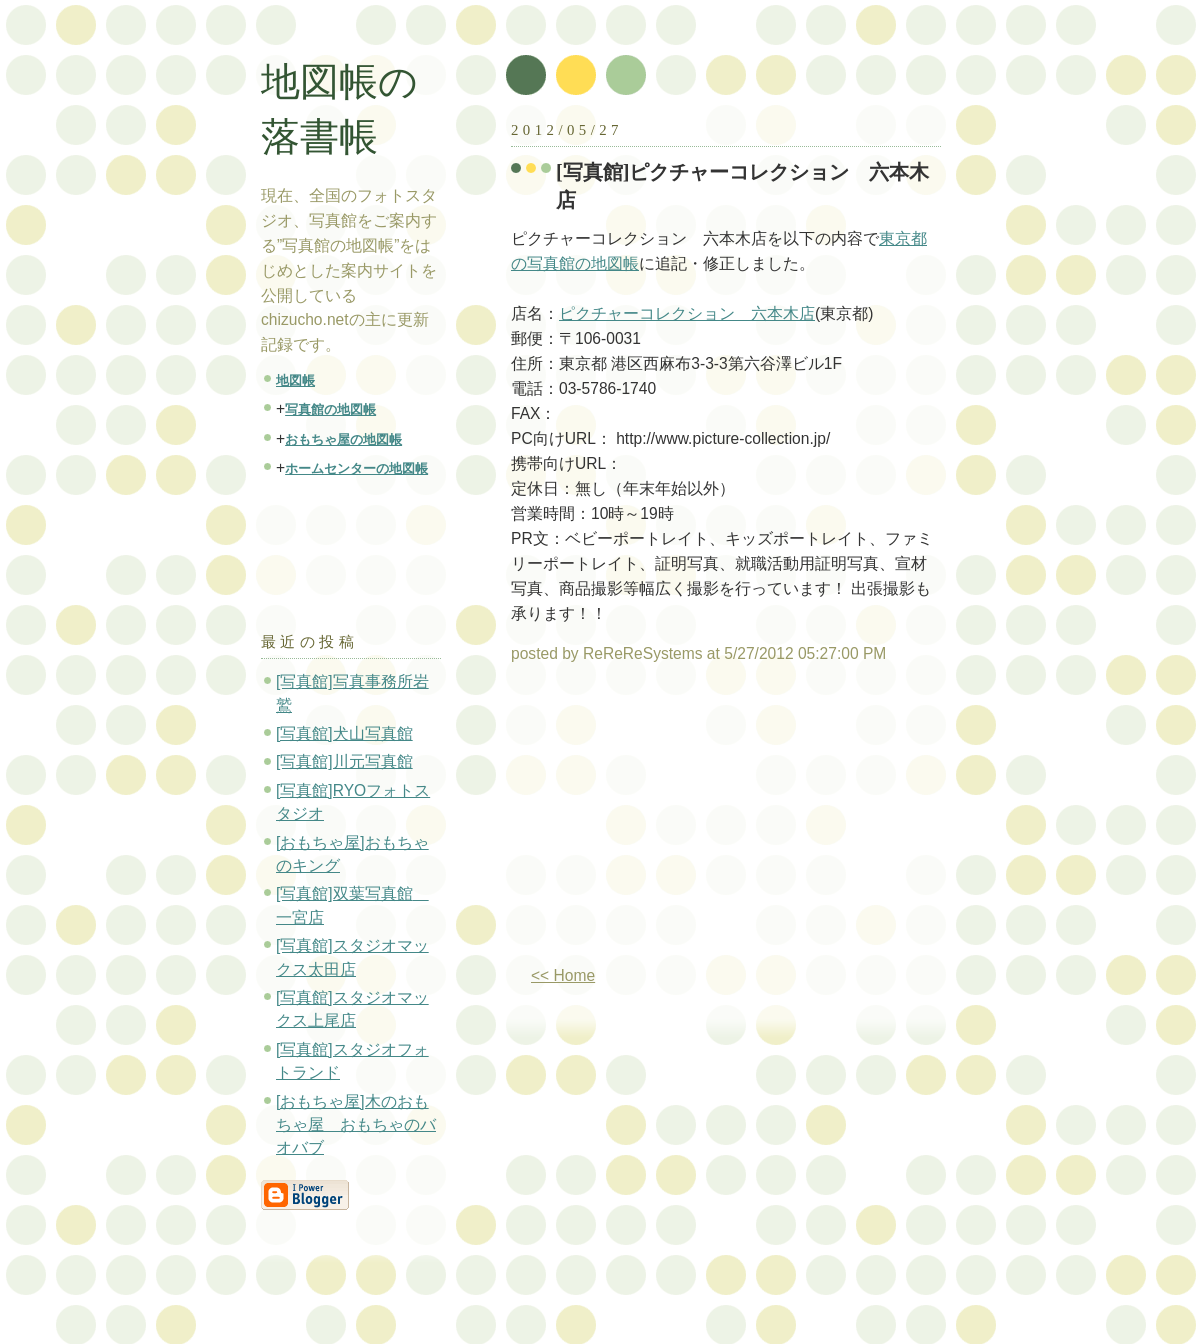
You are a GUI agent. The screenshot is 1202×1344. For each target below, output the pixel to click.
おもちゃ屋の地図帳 (343, 439)
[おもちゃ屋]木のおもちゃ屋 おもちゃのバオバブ (356, 1125)
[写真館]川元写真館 (344, 761)
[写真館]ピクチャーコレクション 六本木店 (743, 186)
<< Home (563, 975)
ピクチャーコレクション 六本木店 (687, 313)
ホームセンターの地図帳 (356, 468)
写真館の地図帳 (330, 409)
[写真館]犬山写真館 (344, 733)
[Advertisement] (679, 823)
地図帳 (295, 380)
